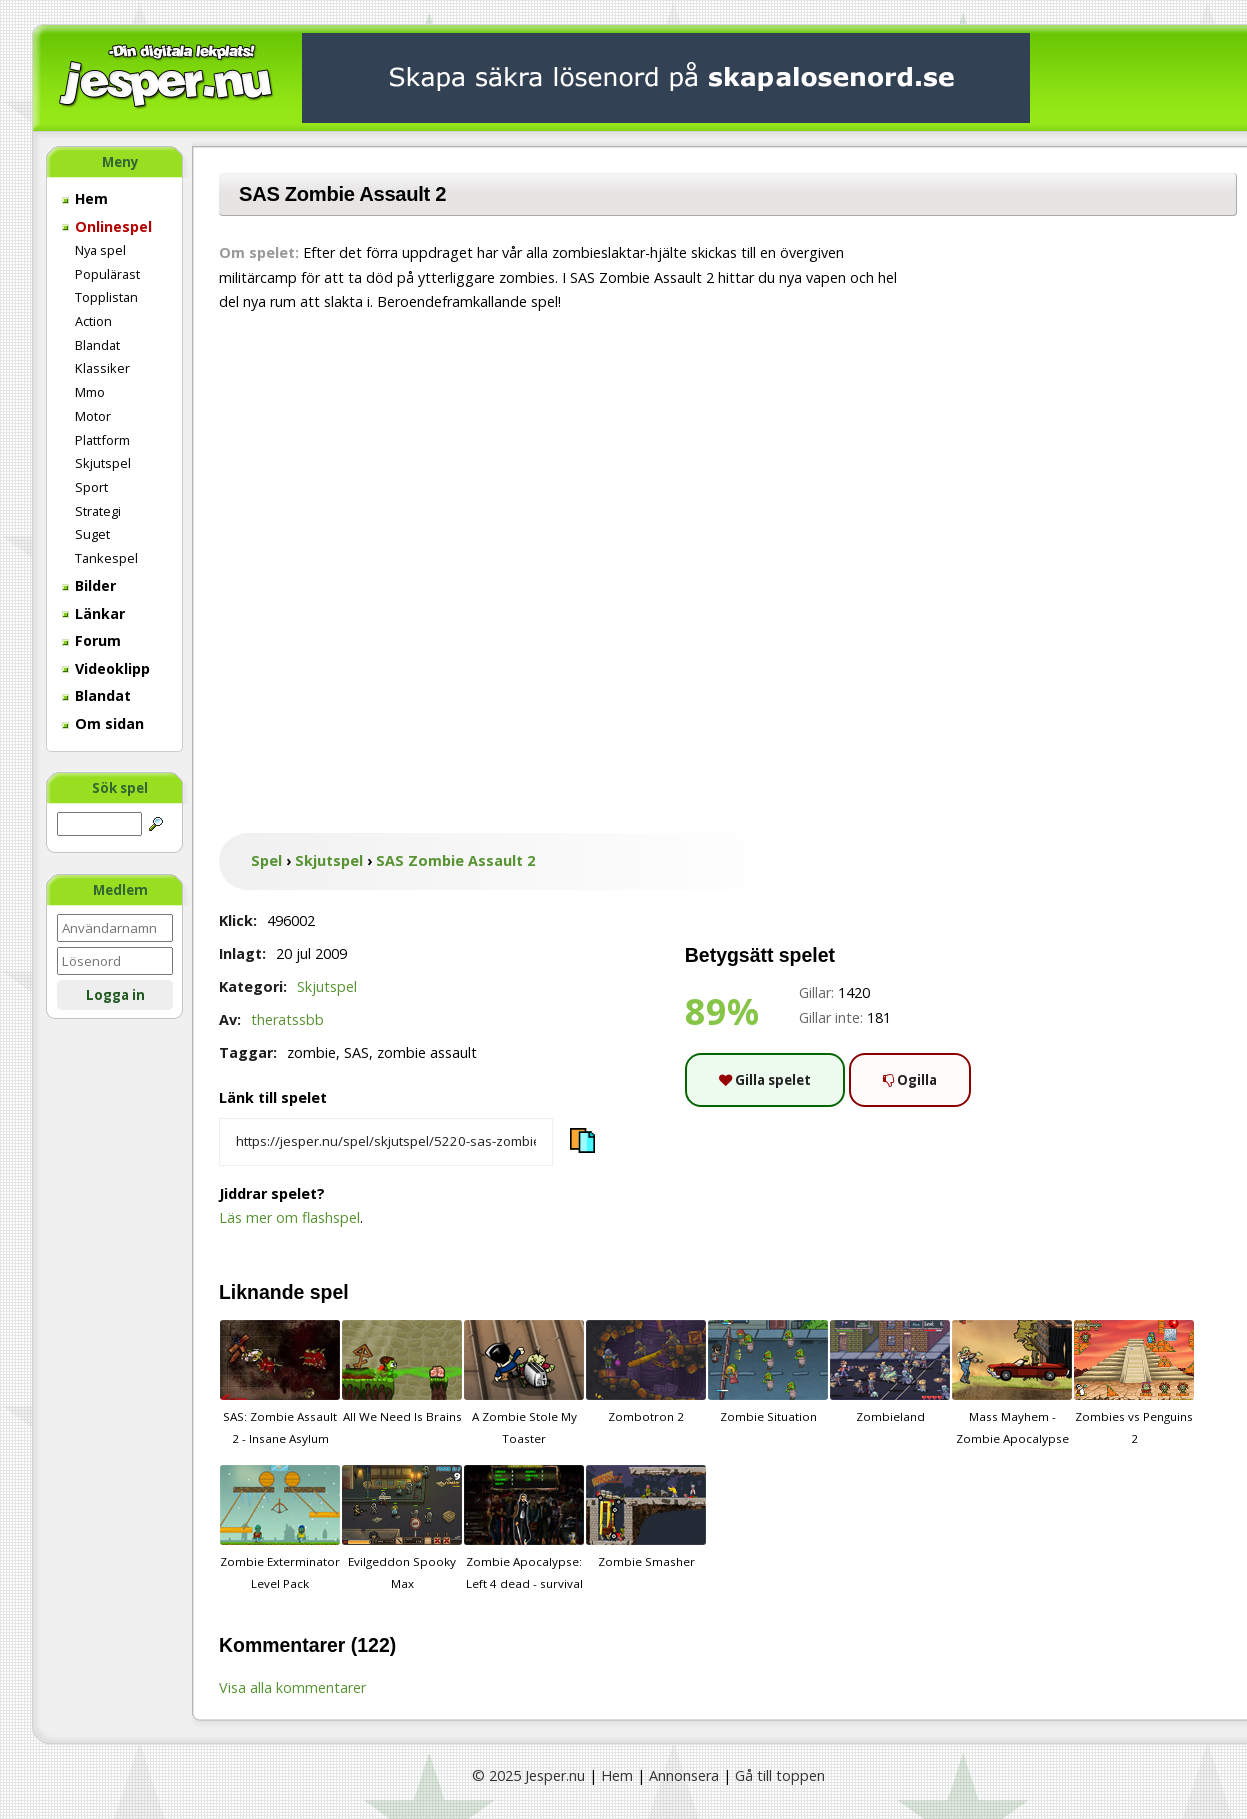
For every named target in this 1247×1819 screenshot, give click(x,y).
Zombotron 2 (646, 1372)
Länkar (93, 613)
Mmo (90, 392)
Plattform (102, 440)
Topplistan (106, 297)
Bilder (89, 585)
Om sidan (103, 723)
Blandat (97, 345)
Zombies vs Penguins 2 (1134, 1383)
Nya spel (100, 250)
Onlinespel (107, 226)
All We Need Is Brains (402, 1372)
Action (93, 321)
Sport (91, 487)
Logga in (115, 995)
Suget (92, 534)
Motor (93, 416)
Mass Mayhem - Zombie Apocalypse (1012, 1383)
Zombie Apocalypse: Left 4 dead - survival (524, 1528)
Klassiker (102, 368)
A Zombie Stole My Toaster (524, 1383)
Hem (85, 198)
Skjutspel (103, 463)
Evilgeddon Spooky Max (402, 1528)
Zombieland (890, 1372)
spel (329, 1292)
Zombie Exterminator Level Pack (280, 1528)
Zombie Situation (768, 1372)
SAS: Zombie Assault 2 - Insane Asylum (280, 1383)
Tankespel (106, 558)
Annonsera (684, 1775)
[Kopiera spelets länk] (386, 1142)
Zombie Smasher (646, 1517)
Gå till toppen (780, 1775)
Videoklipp (106, 668)
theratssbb (287, 1019)
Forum (91, 640)
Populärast (107, 274)
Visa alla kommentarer (292, 1687)
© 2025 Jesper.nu (528, 1775)
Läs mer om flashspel (289, 1217)
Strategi (98, 511)
